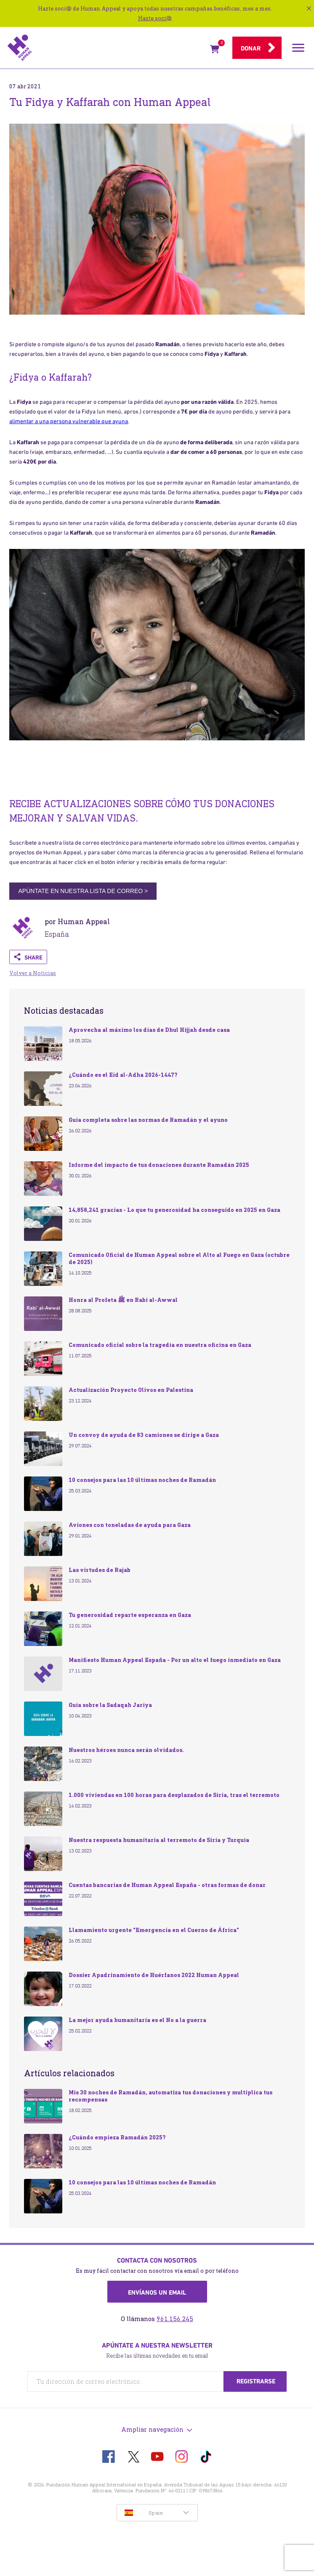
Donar (251, 48)
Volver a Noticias (32, 973)
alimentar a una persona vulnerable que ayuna (68, 421)
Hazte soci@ (155, 18)
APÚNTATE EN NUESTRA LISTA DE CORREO (83, 891)
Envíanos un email (157, 2292)
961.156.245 (175, 2319)
